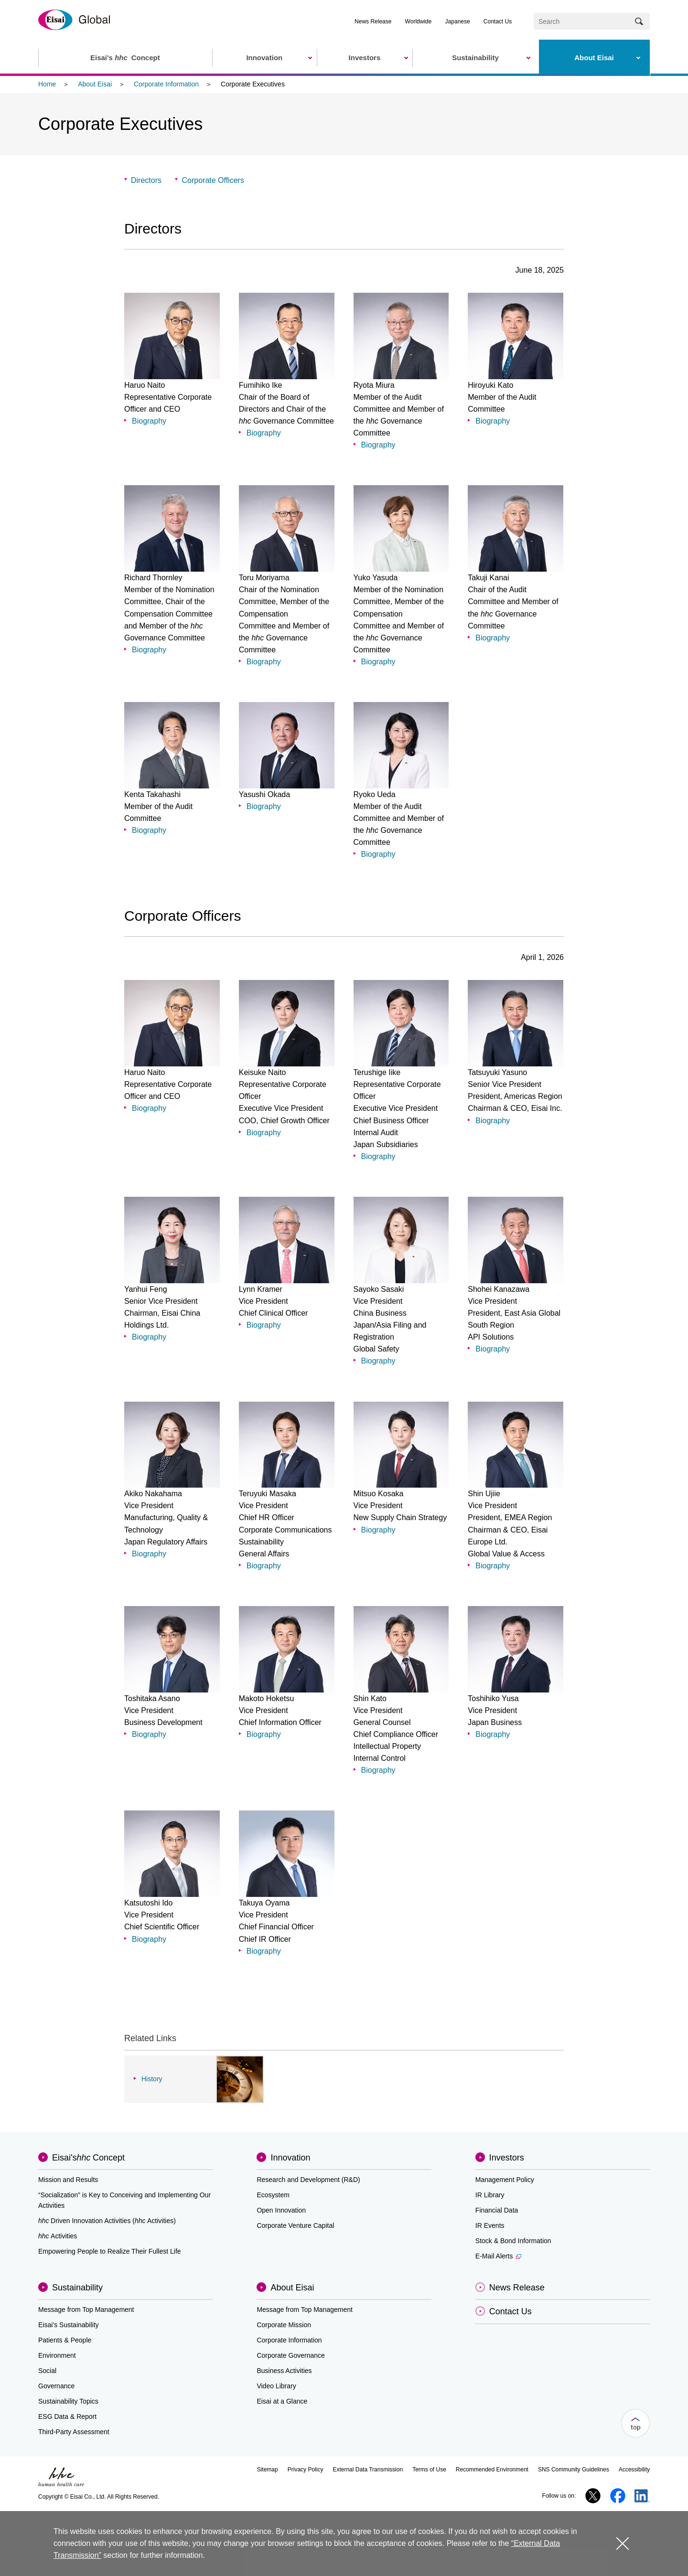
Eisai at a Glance (282, 2401)
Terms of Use (429, 2469)
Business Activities (284, 2370)
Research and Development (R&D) (308, 2179)
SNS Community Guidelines (573, 2469)
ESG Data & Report (67, 2416)
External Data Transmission (368, 2469)
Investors (506, 2157)
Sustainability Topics (68, 2401)
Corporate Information (166, 84)
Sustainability (77, 2287)
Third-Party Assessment (73, 2432)
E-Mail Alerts (498, 2256)
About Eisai (95, 84)
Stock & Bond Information (513, 2241)
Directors (146, 180)
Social (47, 2370)
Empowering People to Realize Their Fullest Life (109, 2251)
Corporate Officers (213, 180)
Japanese (457, 21)
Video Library (276, 2386)
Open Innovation (281, 2210)
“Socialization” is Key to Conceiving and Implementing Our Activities (124, 2200)
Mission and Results (68, 2179)
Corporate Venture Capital (295, 2225)
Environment (57, 2355)
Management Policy (504, 2179)
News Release (373, 21)
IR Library (490, 2195)
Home (47, 84)
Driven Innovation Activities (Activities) (107, 2221)
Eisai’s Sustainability (68, 2325)
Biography (149, 421)
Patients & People (64, 2340)
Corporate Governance (290, 2355)
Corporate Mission (284, 2325)
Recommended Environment (492, 2469)
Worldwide (418, 21)
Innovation (290, 2157)
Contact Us (498, 21)
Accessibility (634, 2469)
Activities (57, 2236)
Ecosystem (273, 2195)
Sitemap (267, 2469)
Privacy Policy (305, 2469)
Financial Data (496, 2210)
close (622, 2543)
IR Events (490, 2225)
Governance (56, 2386)
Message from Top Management (86, 2309)
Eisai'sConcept (88, 2157)
